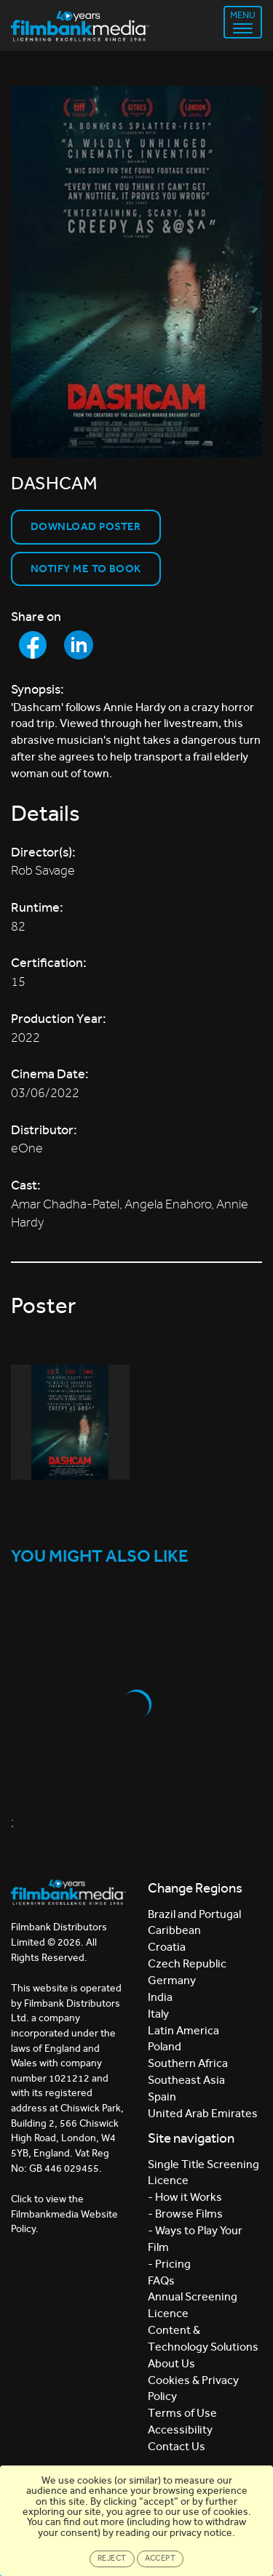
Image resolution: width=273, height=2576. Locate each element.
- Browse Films (185, 2213)
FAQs (161, 2280)
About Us (171, 2363)
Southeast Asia (186, 2080)
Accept (160, 2558)
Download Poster (86, 526)
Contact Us (176, 2446)
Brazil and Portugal (194, 1914)
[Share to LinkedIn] (78, 645)
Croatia (167, 1947)
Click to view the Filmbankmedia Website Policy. (64, 2214)
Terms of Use (182, 2413)
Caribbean (174, 1930)
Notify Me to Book (86, 568)
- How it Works (185, 2197)
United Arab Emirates (203, 2113)
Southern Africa (188, 2063)
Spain (162, 2096)
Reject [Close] (112, 2558)
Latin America (183, 2030)
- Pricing (169, 2264)
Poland (164, 2046)
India (160, 1997)
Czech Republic (187, 1963)
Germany (172, 1980)
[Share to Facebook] (33, 645)
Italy (158, 2014)
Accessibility (180, 2429)
